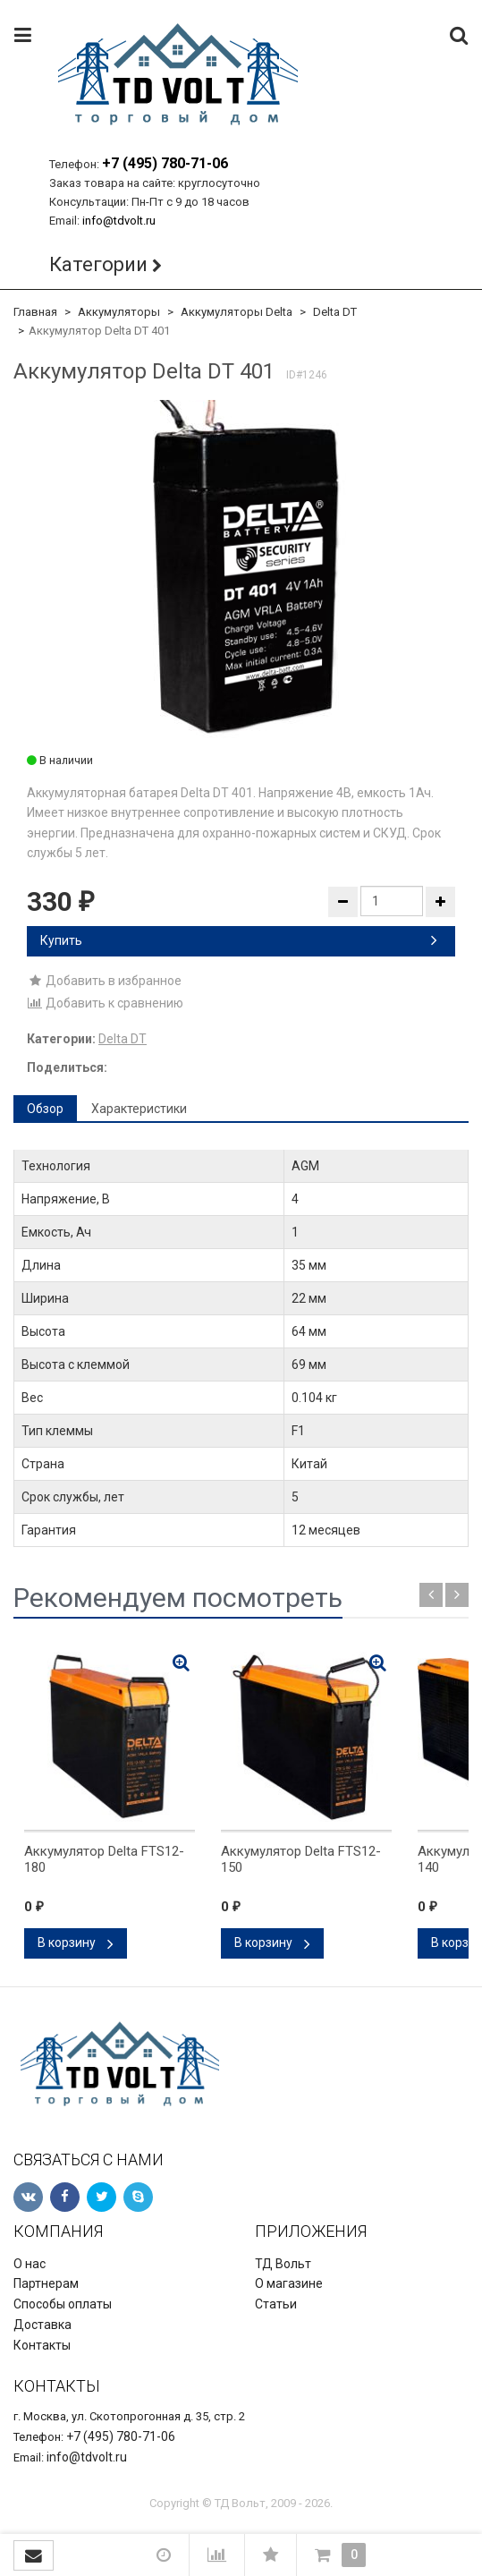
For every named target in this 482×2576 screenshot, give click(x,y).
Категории (98, 264)
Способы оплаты (62, 2304)
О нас (29, 2264)
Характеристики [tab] (139, 1108)
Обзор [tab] (45, 1108)
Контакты (42, 2345)
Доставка (42, 2324)
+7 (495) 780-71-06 (165, 163)
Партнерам (46, 2283)
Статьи (276, 2304)
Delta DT (335, 312)
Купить (238, 940)
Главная (35, 312)
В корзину (76, 1942)
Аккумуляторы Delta (236, 312)
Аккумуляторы (119, 312)
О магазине (289, 2283)
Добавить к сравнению (105, 1003)
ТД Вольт (283, 2264)
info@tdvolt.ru (119, 220)
